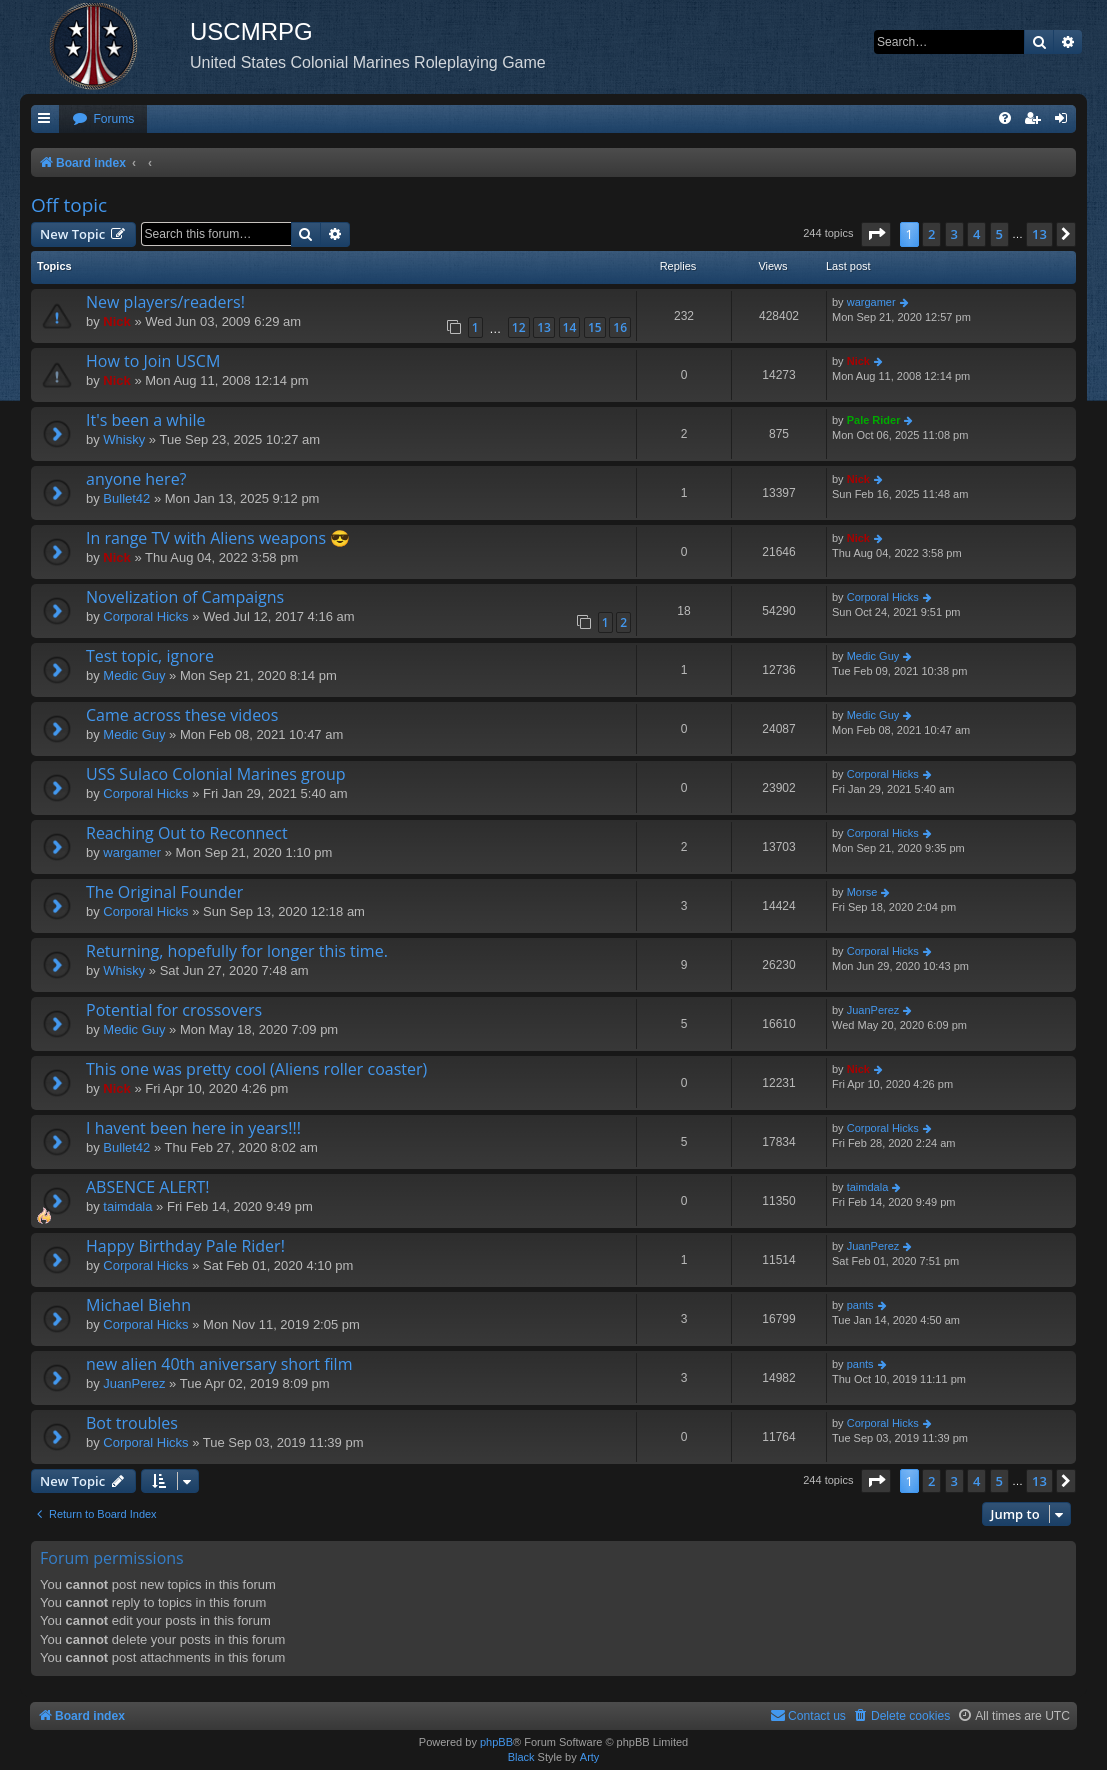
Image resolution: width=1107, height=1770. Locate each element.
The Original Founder (164, 892)
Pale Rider (874, 420)
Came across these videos (182, 715)
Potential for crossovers (174, 1010)
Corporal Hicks (145, 616)
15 (595, 327)
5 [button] (999, 234)
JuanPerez (873, 1010)
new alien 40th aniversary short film (219, 1364)
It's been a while (146, 420)
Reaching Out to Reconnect (187, 833)
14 (570, 327)
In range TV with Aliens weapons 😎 (218, 538)
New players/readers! (165, 302)
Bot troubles (132, 1423)
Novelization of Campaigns (185, 597)
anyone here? (136, 479)
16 (620, 327)
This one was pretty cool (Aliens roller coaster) (256, 1069)
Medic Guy (134, 675)
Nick (116, 321)
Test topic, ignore (150, 656)
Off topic (69, 205)
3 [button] (954, 234)
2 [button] (931, 234)
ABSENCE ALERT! (148, 1187)
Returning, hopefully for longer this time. (237, 951)
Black (521, 1757)
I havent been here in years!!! (193, 1128)
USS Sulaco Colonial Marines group (216, 774)
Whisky (124, 439)
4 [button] (976, 234)
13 (544, 327)
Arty (590, 1757)
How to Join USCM (153, 361)
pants (860, 1305)
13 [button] (1039, 234)
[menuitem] (103, 119)
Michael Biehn (138, 1305)
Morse (862, 892)
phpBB (496, 1742)
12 (519, 327)
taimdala (127, 1206)
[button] (876, 234)
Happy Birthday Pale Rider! (185, 1246)
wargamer (871, 302)
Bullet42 (126, 498)
